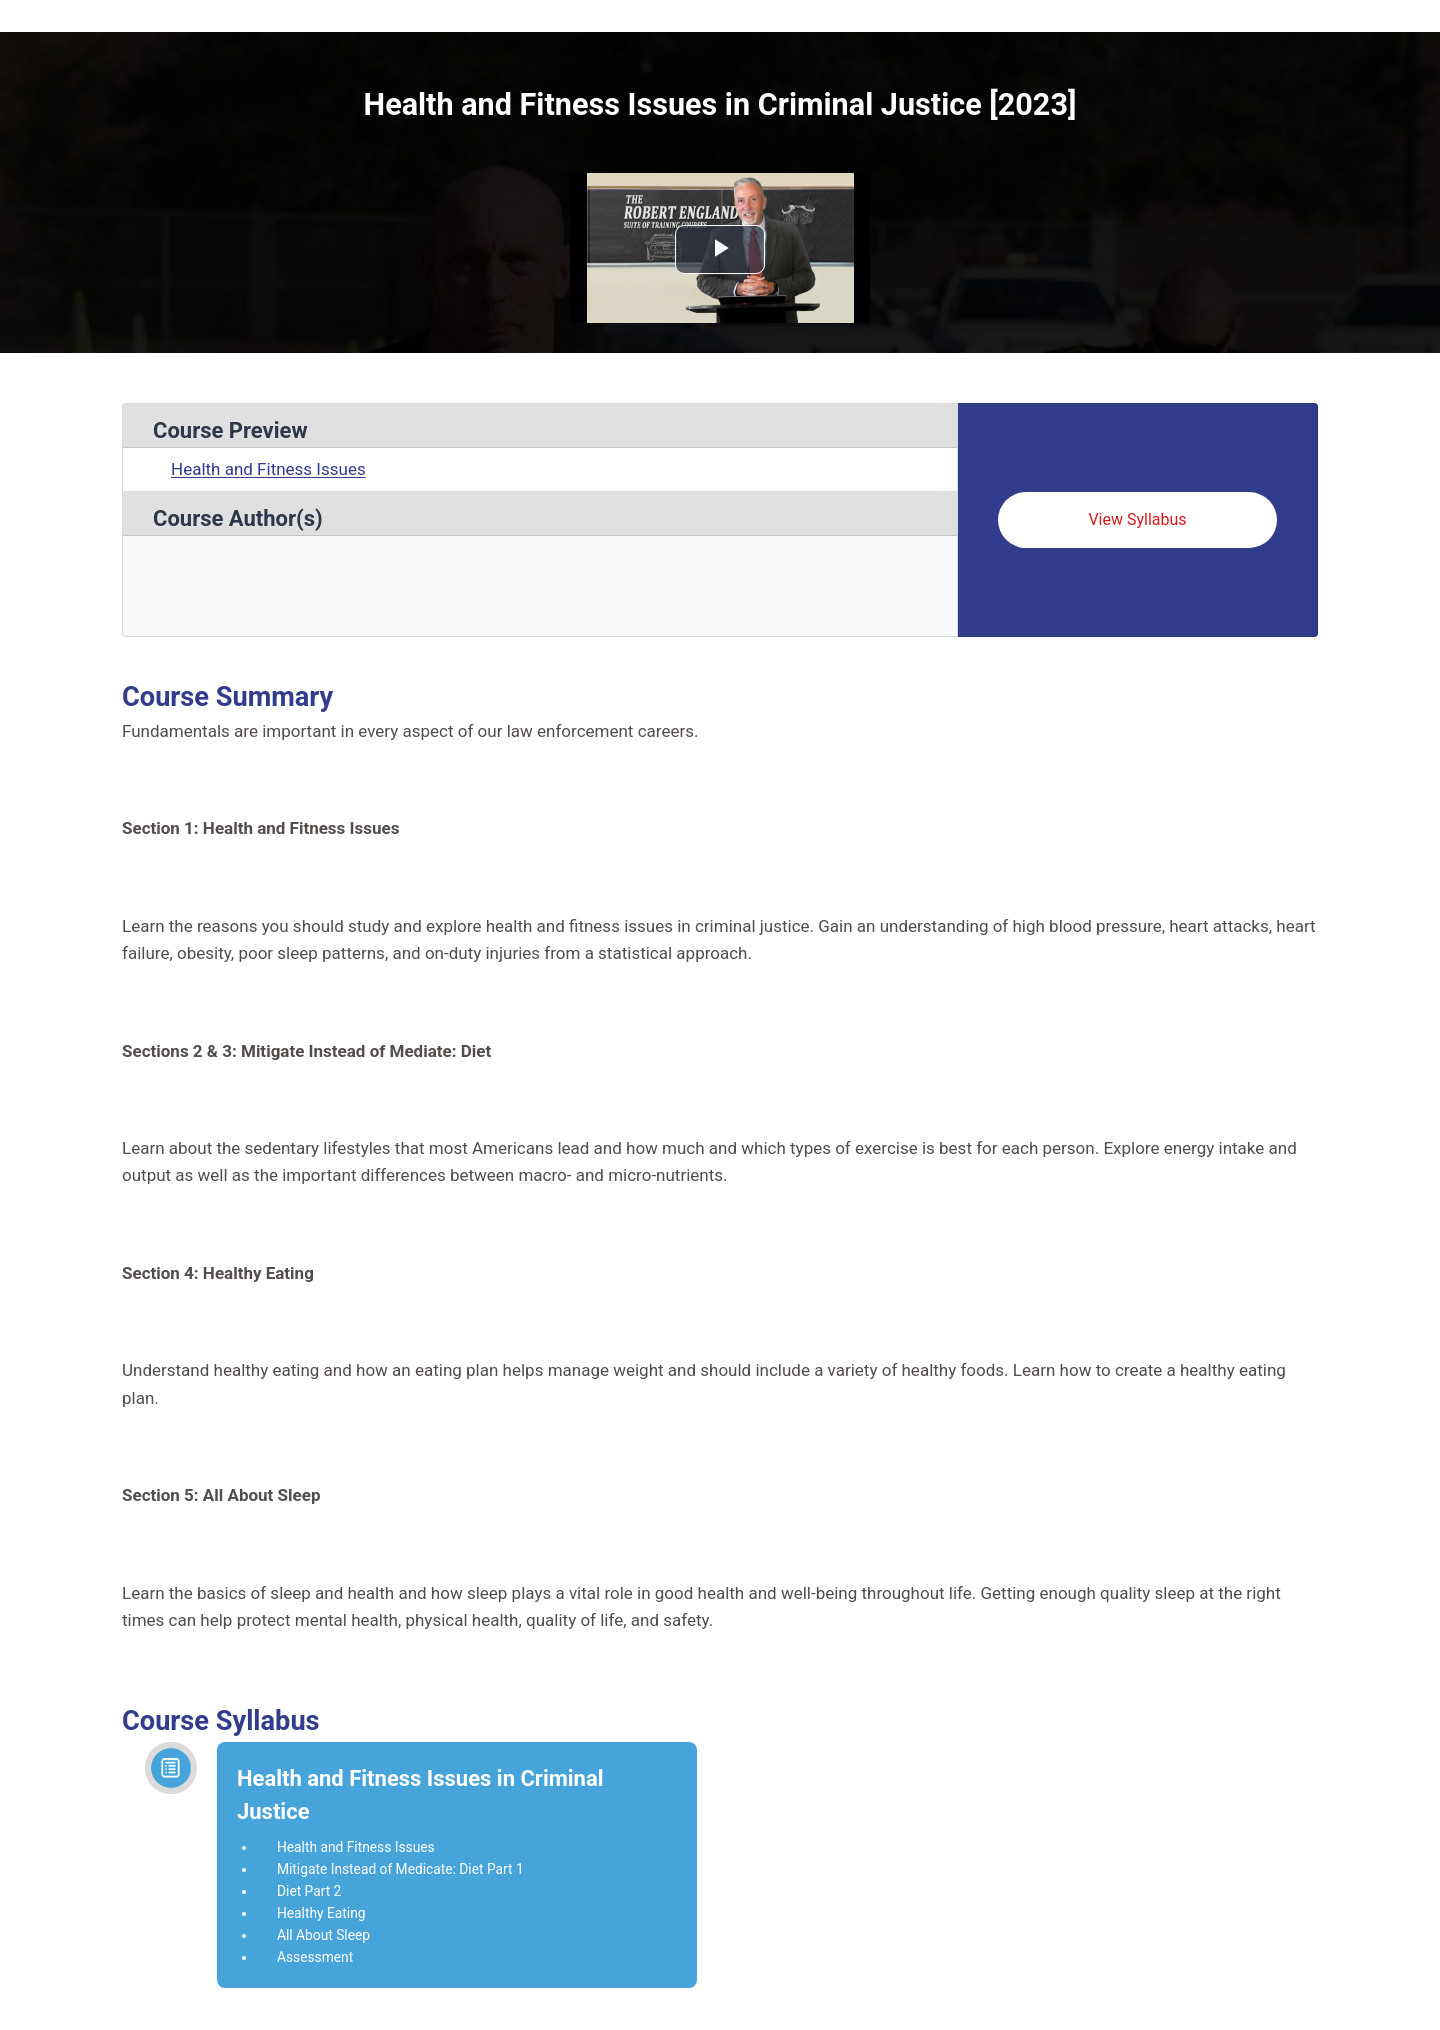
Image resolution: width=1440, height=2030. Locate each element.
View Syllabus (1137, 519)
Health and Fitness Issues (268, 469)
